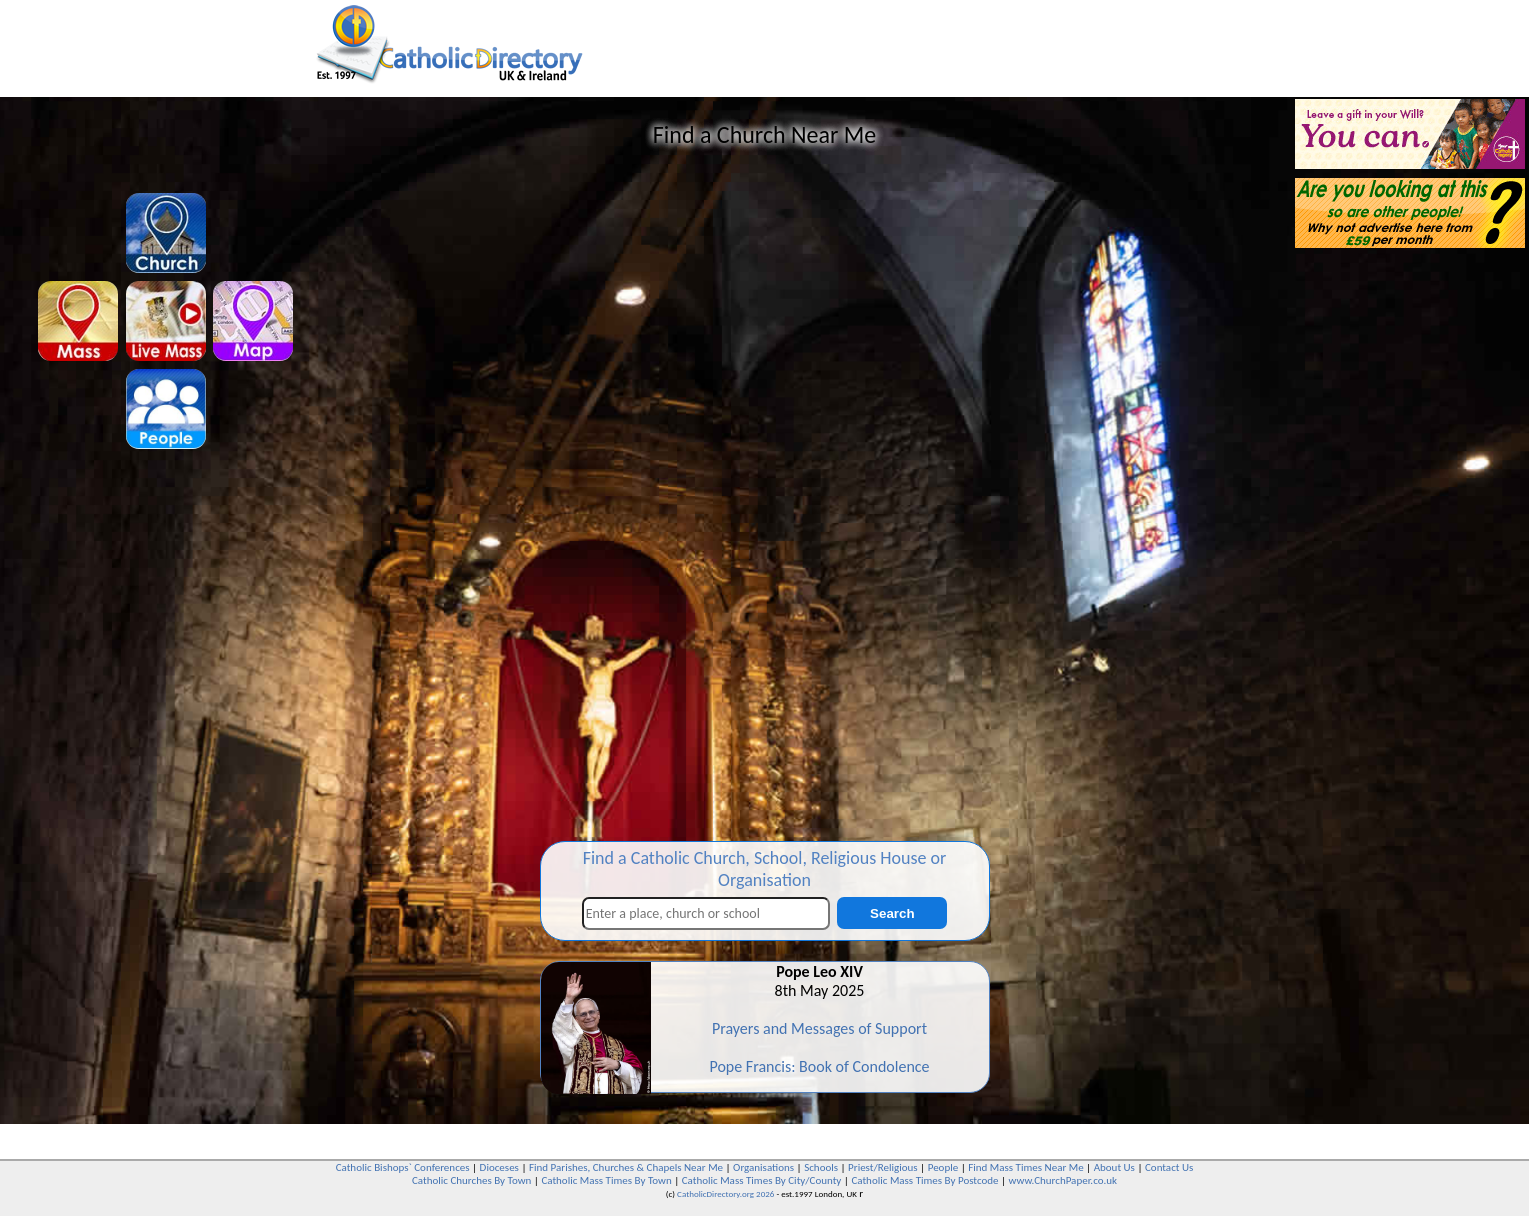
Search (892, 913)
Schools (821, 1167)
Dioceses (499, 1167)
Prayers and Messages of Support (819, 1028)
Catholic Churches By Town (471, 1180)
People (943, 1167)
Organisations (763, 1167)
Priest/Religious (883, 1167)
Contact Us (1169, 1167)
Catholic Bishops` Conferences (403, 1167)
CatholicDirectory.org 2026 (725, 1193)
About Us (1114, 1167)
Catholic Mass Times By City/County (762, 1180)
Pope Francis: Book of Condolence (819, 1066)
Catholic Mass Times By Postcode (924, 1180)
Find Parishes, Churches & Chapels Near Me (626, 1167)
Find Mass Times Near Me (1025, 1167)
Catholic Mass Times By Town (606, 1180)
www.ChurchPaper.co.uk (1063, 1180)
